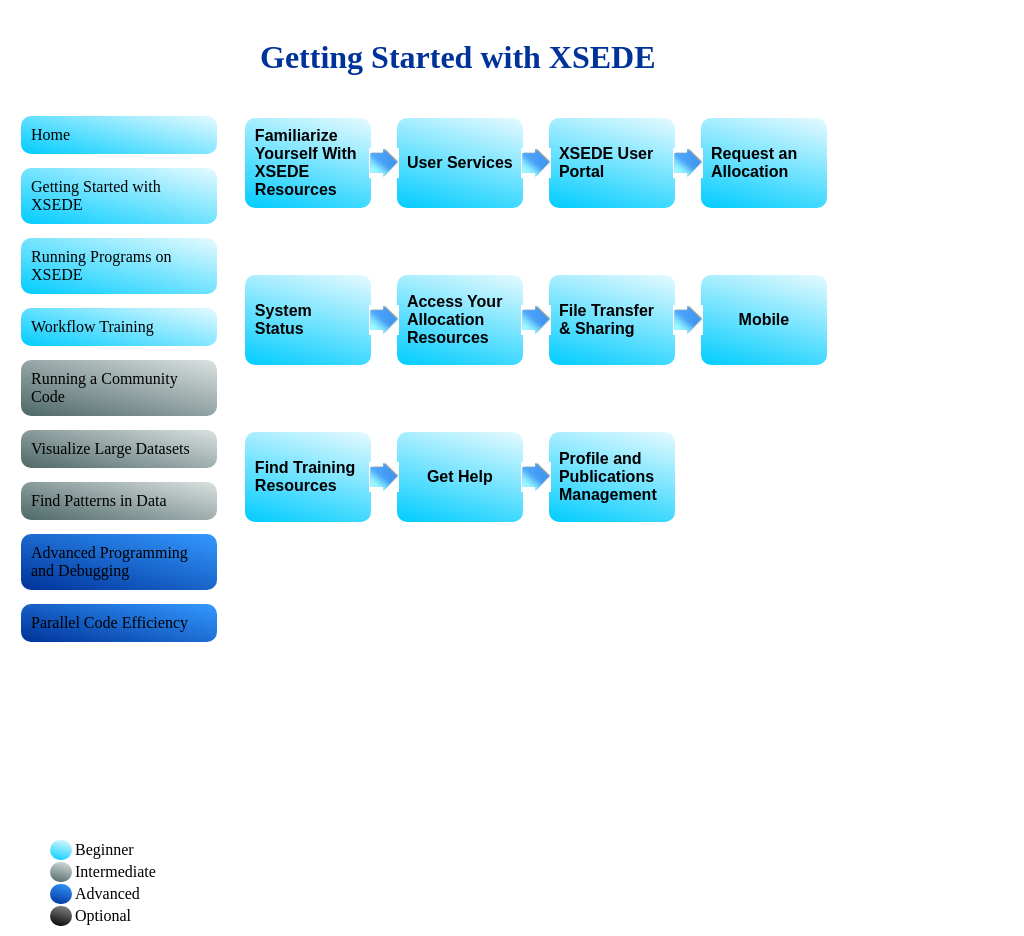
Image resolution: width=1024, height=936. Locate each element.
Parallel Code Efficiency (109, 622)
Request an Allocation (754, 162)
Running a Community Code (104, 387)
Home (50, 134)
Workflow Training (92, 326)
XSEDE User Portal (606, 162)
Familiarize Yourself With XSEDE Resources (306, 162)
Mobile (764, 319)
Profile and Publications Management (608, 476)
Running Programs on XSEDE (101, 265)
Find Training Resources (305, 476)
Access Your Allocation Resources (454, 319)
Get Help (460, 476)
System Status (283, 319)
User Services (460, 162)
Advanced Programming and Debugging (109, 561)
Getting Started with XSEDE (96, 195)
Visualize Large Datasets (110, 448)
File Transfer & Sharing (606, 319)
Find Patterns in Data (99, 500)
